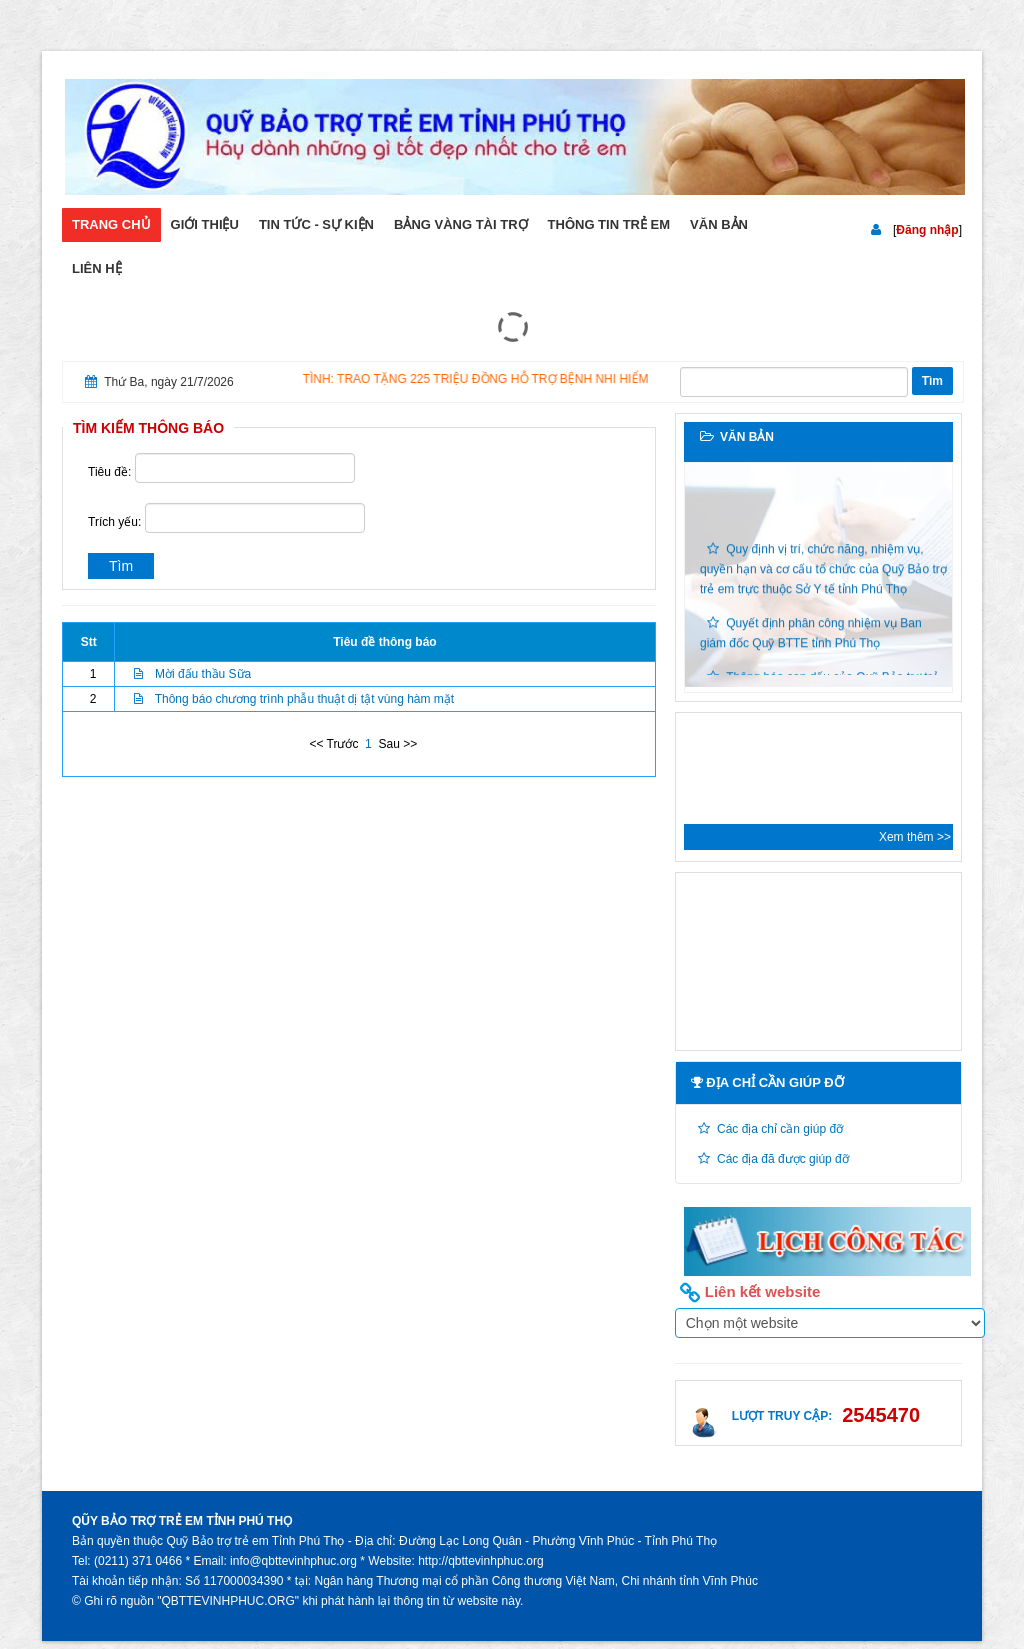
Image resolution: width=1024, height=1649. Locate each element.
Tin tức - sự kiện (316, 224)
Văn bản (719, 224)
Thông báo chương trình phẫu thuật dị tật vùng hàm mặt (305, 699)
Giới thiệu (205, 224)
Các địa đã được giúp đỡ (783, 1159)
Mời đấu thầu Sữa (203, 674)
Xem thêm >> (915, 837)
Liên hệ (97, 268)
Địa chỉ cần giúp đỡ (767, 1082)
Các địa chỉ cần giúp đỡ (780, 1129)
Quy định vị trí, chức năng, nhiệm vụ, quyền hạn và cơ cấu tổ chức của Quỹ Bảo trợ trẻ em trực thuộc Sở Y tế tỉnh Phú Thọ (823, 573)
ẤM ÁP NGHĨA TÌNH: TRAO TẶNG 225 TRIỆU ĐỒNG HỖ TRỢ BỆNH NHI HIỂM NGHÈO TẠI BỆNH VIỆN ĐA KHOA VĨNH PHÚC (576, 379)
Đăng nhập (927, 230)
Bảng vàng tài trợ (461, 224)
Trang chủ (111, 224)
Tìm (932, 381)
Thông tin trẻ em (609, 224)
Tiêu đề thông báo (384, 642)
